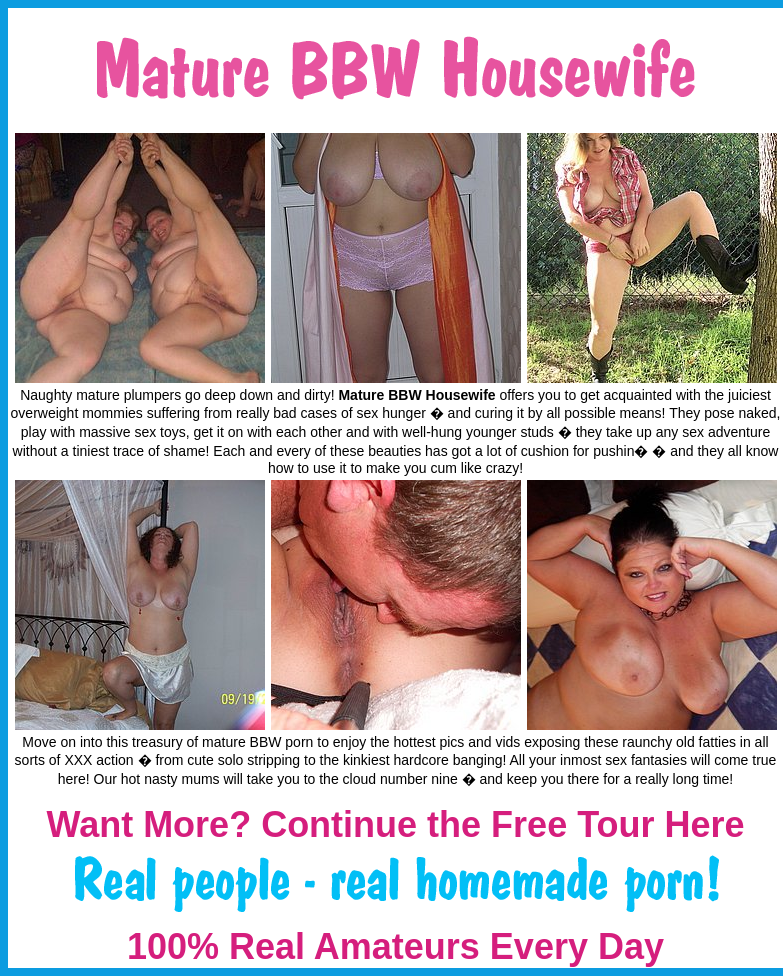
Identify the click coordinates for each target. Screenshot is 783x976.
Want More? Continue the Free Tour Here (395, 824)
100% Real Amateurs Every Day (395, 946)
